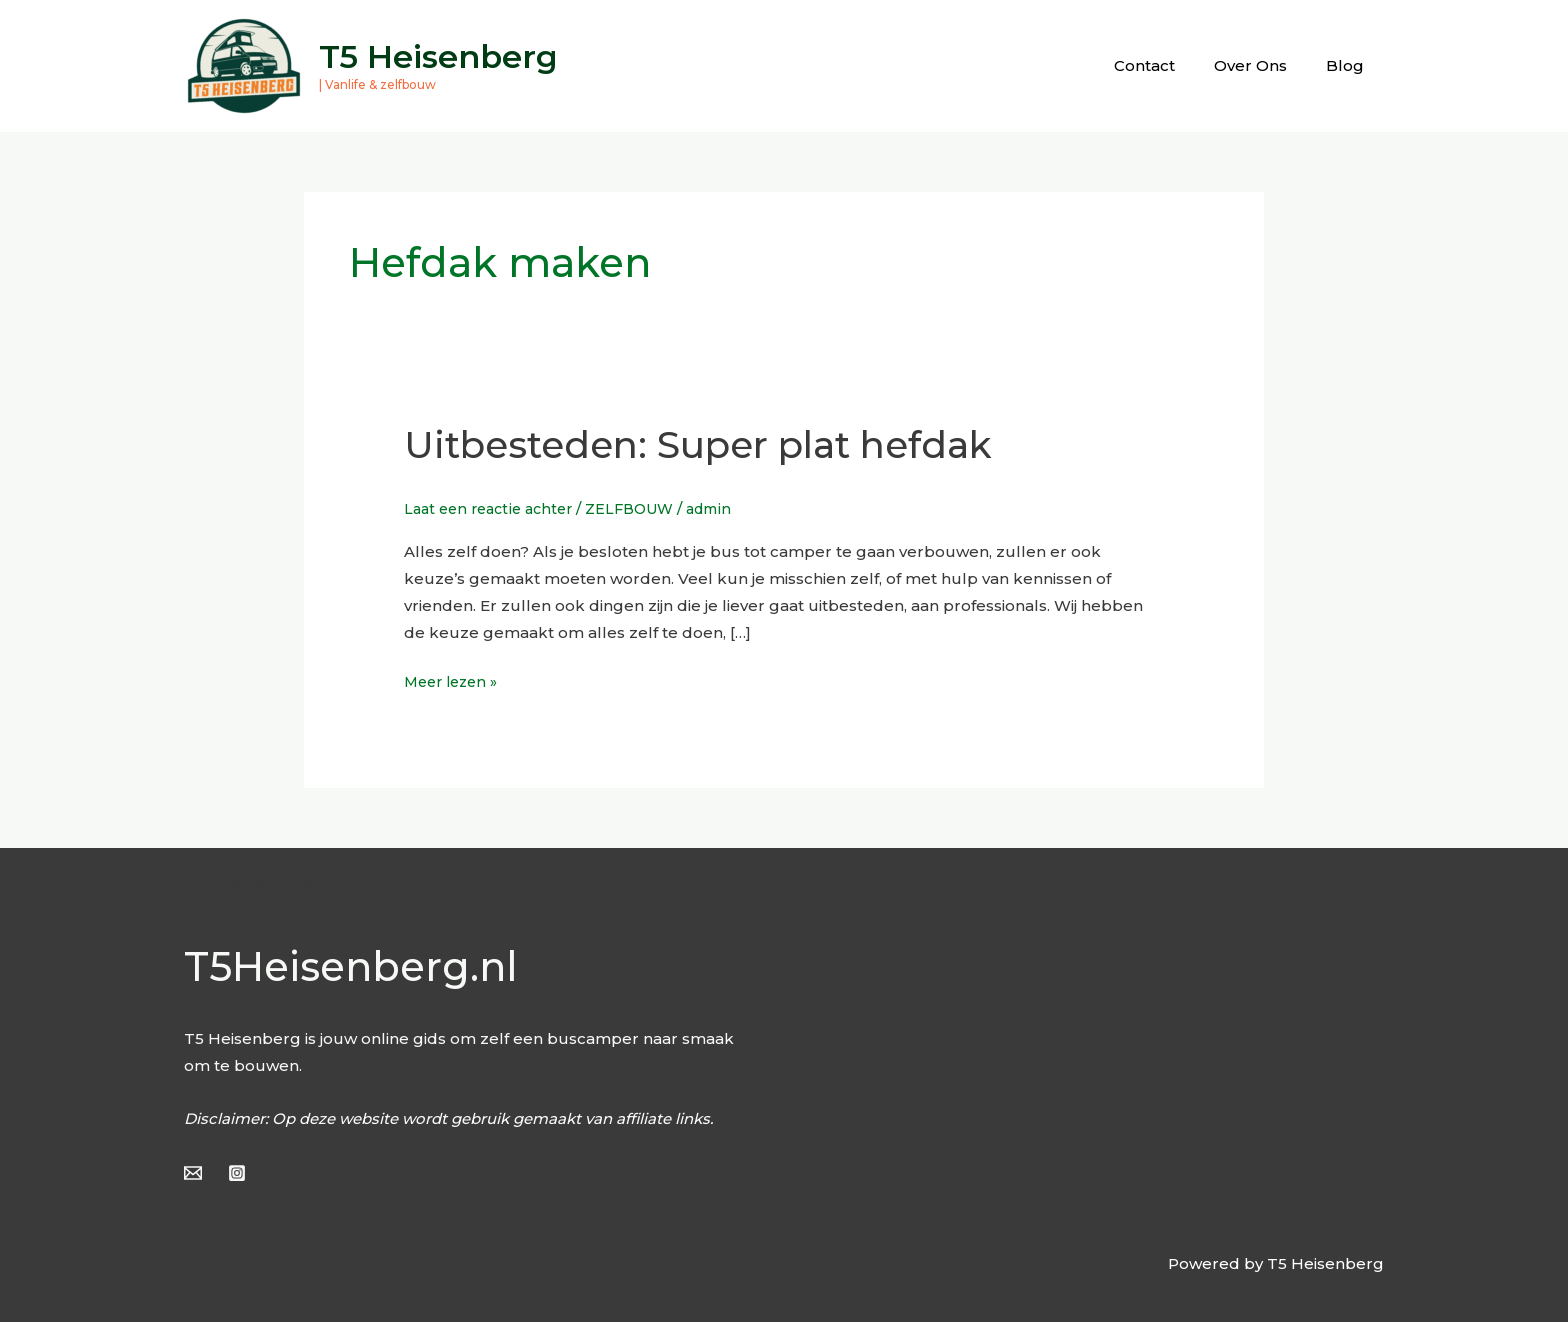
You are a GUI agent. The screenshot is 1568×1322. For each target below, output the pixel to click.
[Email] (193, 1173)
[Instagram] (237, 1173)
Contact (1167, 65)
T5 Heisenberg (438, 56)
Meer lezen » (455, 679)
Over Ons (1264, 65)
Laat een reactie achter (494, 508)
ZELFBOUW (644, 508)
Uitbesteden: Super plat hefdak (723, 443)
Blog (1350, 65)
